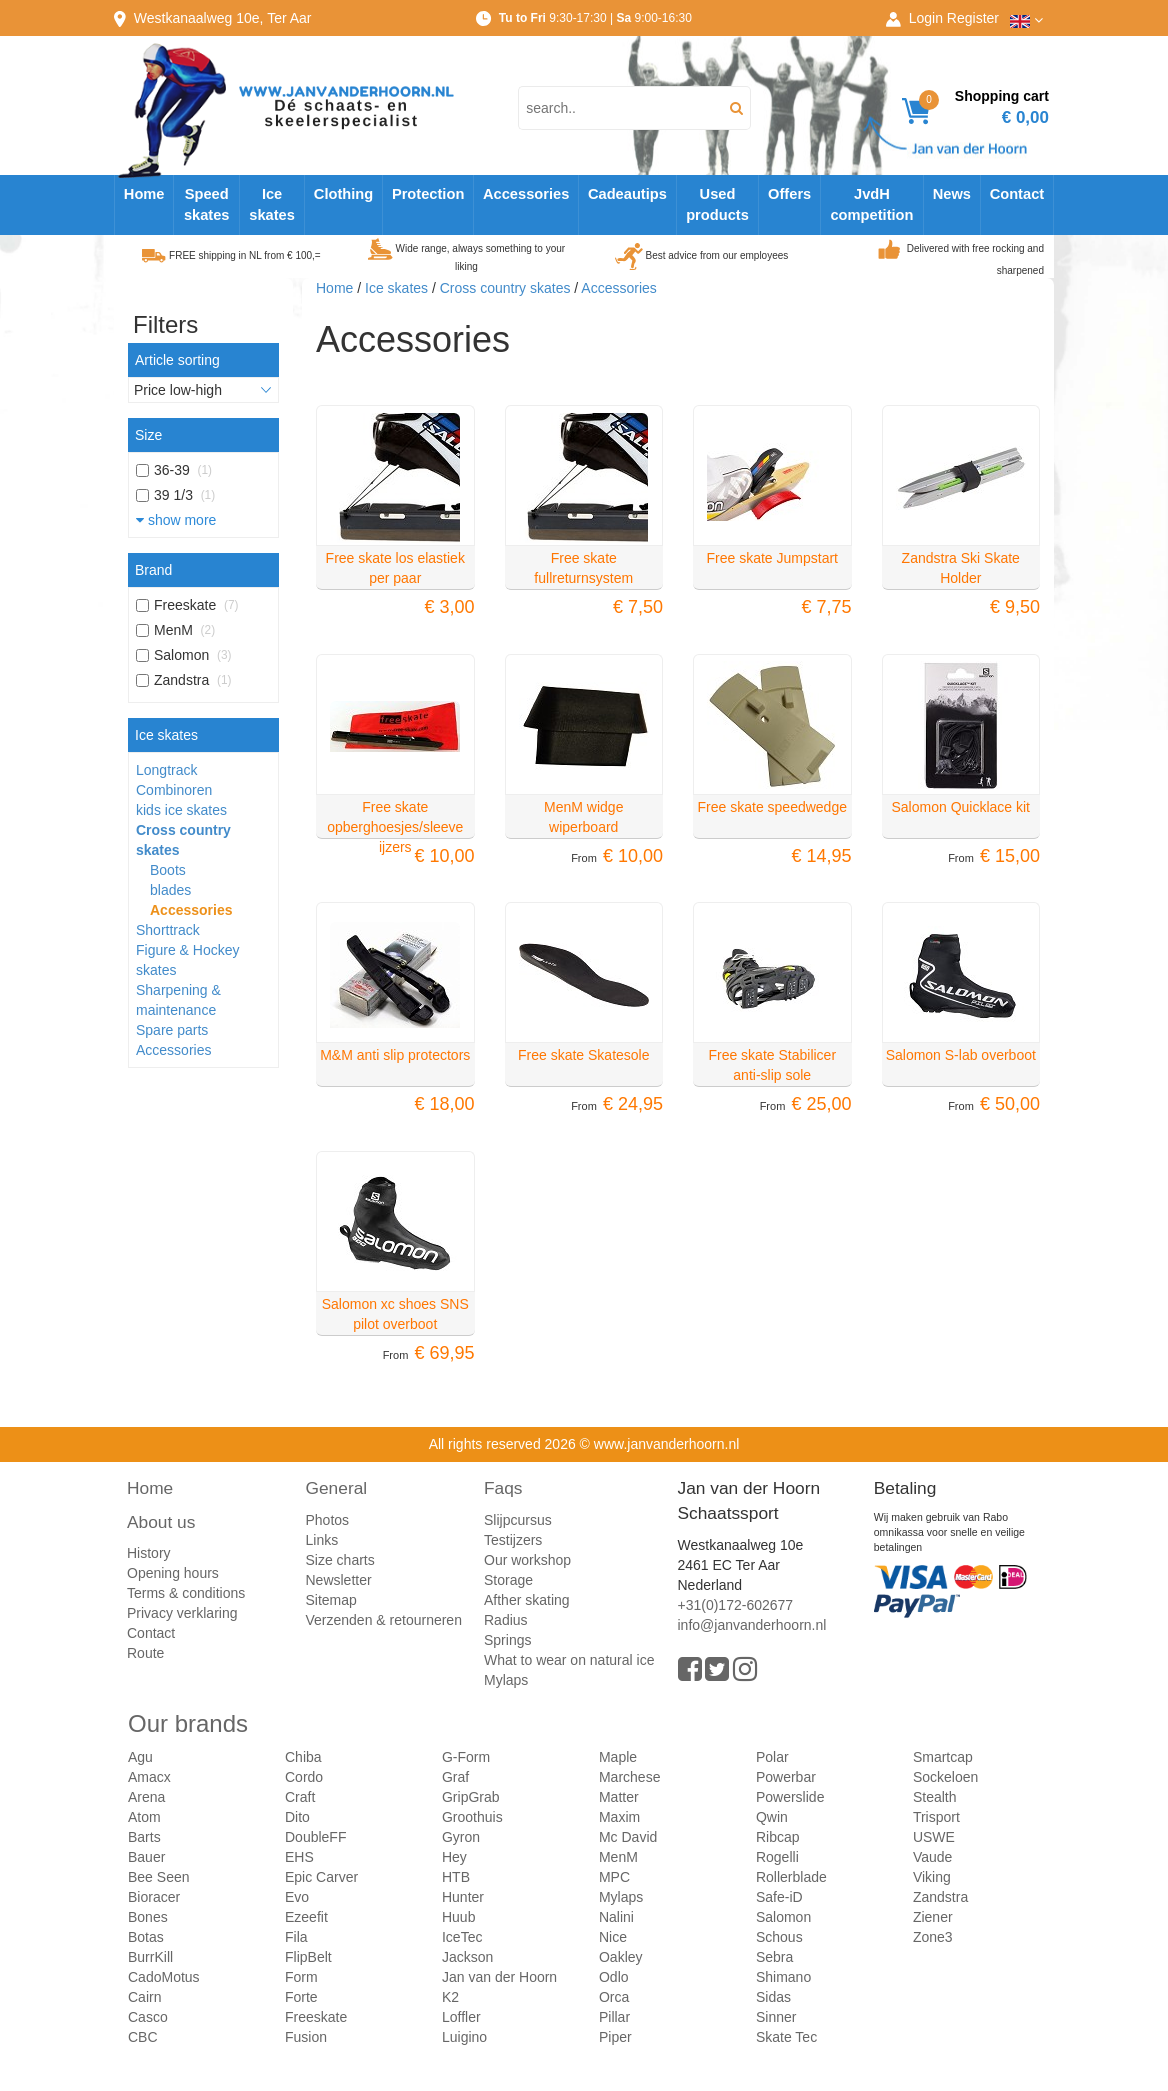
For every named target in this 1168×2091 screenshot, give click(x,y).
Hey (454, 1857)
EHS (299, 1857)
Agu (140, 1757)
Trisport (936, 1817)
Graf (455, 1777)
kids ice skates (181, 810)
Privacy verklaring (182, 1613)
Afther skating (527, 1600)
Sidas (773, 1997)
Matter (619, 1797)
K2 (450, 1997)
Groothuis (472, 1817)
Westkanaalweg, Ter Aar (223, 18)
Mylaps (506, 1680)
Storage (508, 1580)
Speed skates (207, 204)
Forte (301, 1997)
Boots (168, 870)
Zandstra (940, 1897)
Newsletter (339, 1580)
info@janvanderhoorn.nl (752, 1625)
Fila (296, 1937)
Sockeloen (945, 1777)
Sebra (774, 1957)
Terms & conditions (186, 1593)
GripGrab (471, 1797)
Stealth (935, 1797)
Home (144, 194)
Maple (618, 1757)
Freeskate (316, 2017)
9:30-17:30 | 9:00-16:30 (595, 18)
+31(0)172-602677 (736, 1605)
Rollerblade (791, 1877)
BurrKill (150, 1957)
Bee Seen (159, 1877)
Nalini (616, 1917)
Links (322, 1540)
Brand (153, 570)
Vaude (932, 1857)
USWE (934, 1837)
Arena (146, 1797)
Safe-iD (779, 1897)
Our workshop (527, 1560)
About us (161, 1522)
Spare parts (172, 1030)
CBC (143, 2037)
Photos (328, 1520)
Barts (144, 1837)
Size (148, 435)
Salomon (783, 1917)
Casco (148, 2017)
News (952, 194)
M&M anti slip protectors (395, 1055)
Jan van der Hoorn (499, 1977)
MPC (614, 1877)
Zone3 (933, 1937)
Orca (614, 1997)
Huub (458, 1917)
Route (145, 1653)
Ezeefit (306, 1917)
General (337, 1488)
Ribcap (778, 1837)
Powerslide (790, 1797)
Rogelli (777, 1857)
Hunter (463, 1897)
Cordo (304, 1777)
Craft (300, 1797)
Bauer (146, 1857)
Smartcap (943, 1757)
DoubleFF (315, 1837)
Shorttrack (168, 930)
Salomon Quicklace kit (960, 807)
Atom (144, 1817)
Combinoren (174, 790)
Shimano (783, 1977)
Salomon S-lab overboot (961, 1055)
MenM (618, 1857)
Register (973, 18)
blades (170, 890)
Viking (932, 1877)
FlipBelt (308, 1957)
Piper (615, 2037)
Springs (507, 1640)
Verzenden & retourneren (384, 1620)
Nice (613, 1937)
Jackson (467, 1957)
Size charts (340, 1560)
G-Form (466, 1757)
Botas (146, 1937)
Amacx (149, 1777)
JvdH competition (871, 204)
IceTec (462, 1937)
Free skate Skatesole (584, 1055)
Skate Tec (786, 2037)
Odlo (614, 1977)
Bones (148, 1917)
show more (176, 520)
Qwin (772, 1817)
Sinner (776, 2017)
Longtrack (166, 770)
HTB (456, 1877)
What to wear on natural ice (569, 1660)
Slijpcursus (518, 1520)
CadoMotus (164, 1977)
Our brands (188, 1723)
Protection (428, 194)
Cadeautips (627, 194)
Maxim (619, 1817)
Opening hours (173, 1573)
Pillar (614, 2017)
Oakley (621, 1957)
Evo (297, 1897)
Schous (779, 1937)
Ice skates (272, 204)
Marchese (629, 1777)
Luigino (464, 2037)
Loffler (461, 2017)
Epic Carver (321, 1877)
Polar (772, 1757)
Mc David (628, 1837)
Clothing (343, 194)
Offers (789, 194)
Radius (506, 1620)
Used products (717, 204)
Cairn (144, 1997)
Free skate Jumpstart (773, 558)
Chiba (303, 1757)
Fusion (306, 2037)
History (149, 1553)
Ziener (933, 1917)
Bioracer (154, 1897)
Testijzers (513, 1540)
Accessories (526, 194)
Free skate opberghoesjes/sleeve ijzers (395, 827)
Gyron (461, 1837)
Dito (297, 1817)
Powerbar (786, 1777)
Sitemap (331, 1600)
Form (301, 1977)
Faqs (503, 1488)
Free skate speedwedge (772, 807)
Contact (1017, 194)
